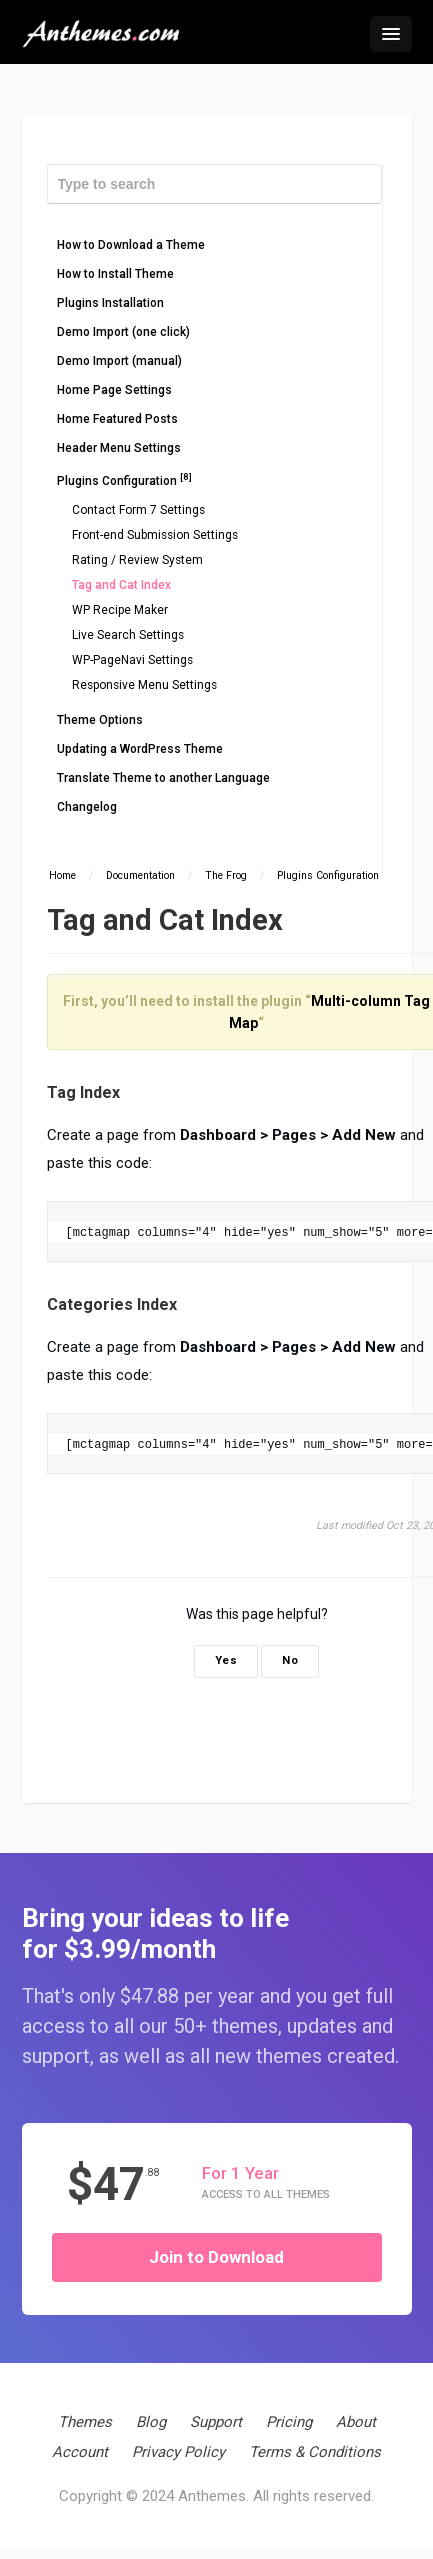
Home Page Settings (114, 390)
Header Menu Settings (119, 448)
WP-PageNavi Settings (132, 660)
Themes (85, 2422)
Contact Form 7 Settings (138, 510)
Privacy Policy (178, 2452)
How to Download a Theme (131, 245)
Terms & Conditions (315, 2452)
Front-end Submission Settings (155, 535)
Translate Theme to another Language (163, 778)
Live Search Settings (128, 635)
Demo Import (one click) (123, 332)
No (290, 1660)
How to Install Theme (115, 274)
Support (216, 2422)
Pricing (289, 2422)
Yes (226, 1660)
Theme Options (100, 720)
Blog (151, 2422)
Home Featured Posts (117, 419)
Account (80, 2452)
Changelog (87, 807)
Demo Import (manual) (119, 361)
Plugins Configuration (124, 479)
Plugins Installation (110, 303)
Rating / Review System (137, 560)
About (356, 2422)
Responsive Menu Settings (144, 685)
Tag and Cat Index (121, 585)
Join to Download (216, 2257)
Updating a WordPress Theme (140, 749)
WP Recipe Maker (120, 610)
